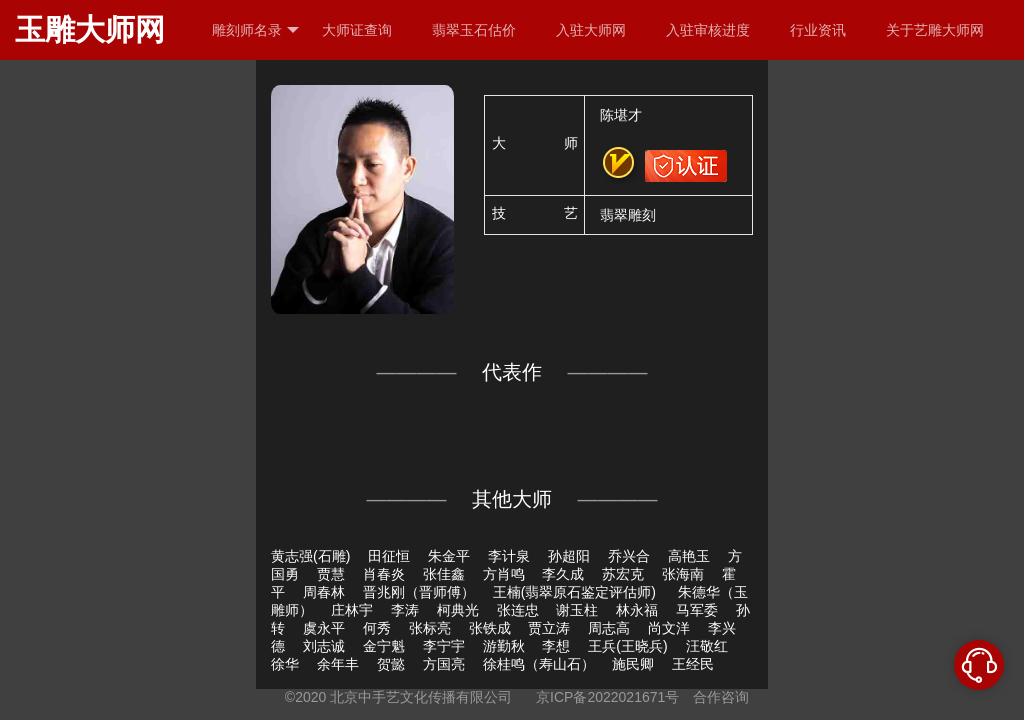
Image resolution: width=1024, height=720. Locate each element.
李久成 (563, 574)
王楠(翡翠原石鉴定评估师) (576, 592)
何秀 (377, 628)
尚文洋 (669, 628)
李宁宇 (444, 646)
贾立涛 (549, 628)
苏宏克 (623, 574)
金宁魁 (384, 646)
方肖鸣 (504, 574)
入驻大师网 (591, 30)
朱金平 (449, 556)
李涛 (405, 610)
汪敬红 (707, 646)
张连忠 (518, 610)
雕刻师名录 (255, 30)
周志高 (609, 628)
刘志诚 (324, 646)
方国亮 (444, 664)
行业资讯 (818, 30)
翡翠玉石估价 (474, 30)
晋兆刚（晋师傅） (419, 592)
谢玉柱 (577, 610)
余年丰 (338, 664)
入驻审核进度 (708, 30)
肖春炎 (384, 574)
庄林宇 (352, 610)
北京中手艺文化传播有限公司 (421, 697)
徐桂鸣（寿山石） (539, 664)
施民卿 (633, 664)
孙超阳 (569, 556)
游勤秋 (504, 646)
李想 (556, 646)
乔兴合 (629, 556)
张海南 (683, 574)
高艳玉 (689, 556)
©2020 (305, 697)
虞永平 (324, 628)
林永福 (637, 610)
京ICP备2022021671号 (607, 697)
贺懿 (391, 664)
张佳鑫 (444, 574)
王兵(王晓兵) (627, 646)
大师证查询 (357, 30)
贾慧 (331, 574)
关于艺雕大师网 (935, 30)
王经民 (693, 664)
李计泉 (509, 556)
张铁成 (490, 628)
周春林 (324, 592)
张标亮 (430, 628)
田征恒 (389, 556)
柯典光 (458, 610)
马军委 (697, 610)
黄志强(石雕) (310, 556)
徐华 (285, 664)
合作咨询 (721, 697)
